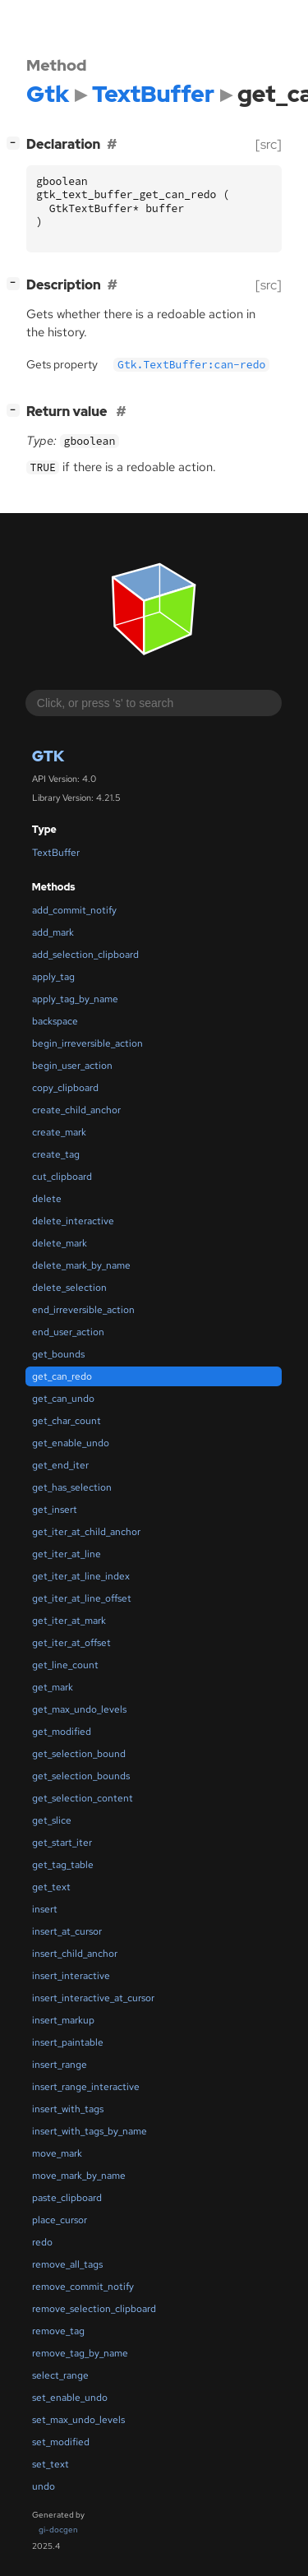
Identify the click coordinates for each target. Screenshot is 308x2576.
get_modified (61, 1731)
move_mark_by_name (79, 2175)
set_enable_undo (70, 2397)
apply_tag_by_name (75, 999)
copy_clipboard (65, 1087)
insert (44, 1909)
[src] (268, 144)
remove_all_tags (67, 2264)
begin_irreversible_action (87, 1043)
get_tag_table (63, 1864)
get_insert (54, 1509)
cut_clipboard (62, 1176)
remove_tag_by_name (80, 2353)
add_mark (53, 932)
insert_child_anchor (74, 1953)
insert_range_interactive (86, 2086)
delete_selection (69, 1287)
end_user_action (68, 1332)
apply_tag (53, 976)
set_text (50, 2464)
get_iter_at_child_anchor (86, 1531)
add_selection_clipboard (85, 954)
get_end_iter (60, 1465)
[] (16, 143)
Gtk (48, 756)
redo (42, 2242)
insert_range (59, 2064)
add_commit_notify (74, 910)
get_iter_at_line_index (81, 1576)
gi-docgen (58, 2529)
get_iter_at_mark (69, 1620)
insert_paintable (67, 2042)
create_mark (59, 1132)
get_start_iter (62, 1842)
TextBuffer (56, 852)
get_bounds (58, 1354)
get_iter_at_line (66, 1554)
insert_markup (63, 2020)
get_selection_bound (79, 1753)
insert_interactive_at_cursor (93, 1998)
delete (47, 1198)
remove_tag (58, 2331)
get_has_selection (72, 1487)
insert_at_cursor (67, 1931)
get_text (51, 1887)
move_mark (57, 2153)
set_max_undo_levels (78, 2419)
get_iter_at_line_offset (81, 1598)
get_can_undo (63, 1398)
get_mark (52, 1687)
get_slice (51, 1820)
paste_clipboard (67, 2197)
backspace (55, 1021)
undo (43, 2486)
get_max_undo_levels (79, 1709)
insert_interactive (71, 1975)
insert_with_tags (67, 2109)
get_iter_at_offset (71, 1642)
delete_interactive (73, 1221)
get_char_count (66, 1420)
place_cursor (59, 2220)
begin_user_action (72, 1065)
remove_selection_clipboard (94, 2308)
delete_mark (59, 1243)
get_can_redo (62, 1376)
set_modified (61, 2442)
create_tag (56, 1154)
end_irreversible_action (83, 1309)
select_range (60, 2375)
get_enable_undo (70, 1443)
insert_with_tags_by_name (89, 2131)
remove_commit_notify (83, 2286)
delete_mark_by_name (81, 1265)
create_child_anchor (76, 1110)
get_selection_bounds (81, 1776)
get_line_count (65, 1665)
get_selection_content (82, 1798)
